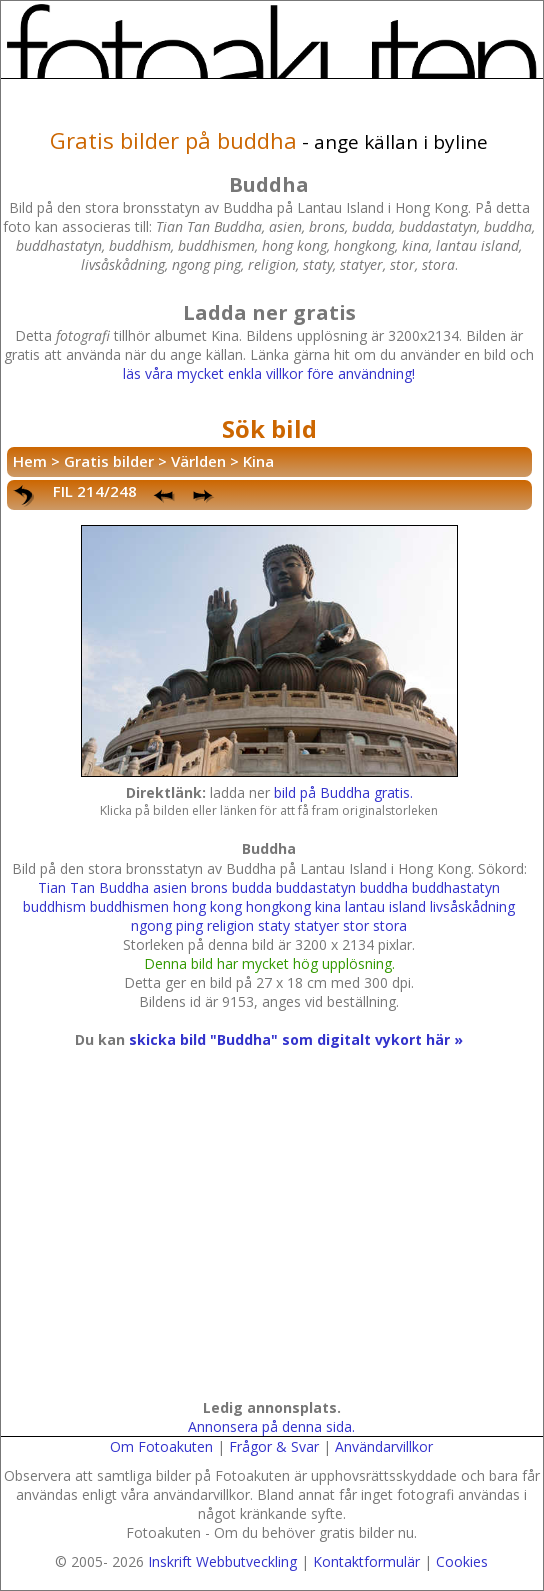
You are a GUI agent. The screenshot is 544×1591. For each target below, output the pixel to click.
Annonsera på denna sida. (271, 1426)
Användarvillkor (384, 1446)
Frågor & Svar (274, 1446)
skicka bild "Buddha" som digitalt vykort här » (296, 1039)
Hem (30, 461)
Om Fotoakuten (161, 1446)
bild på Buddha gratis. (343, 792)
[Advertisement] (267, 1243)
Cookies (462, 1561)
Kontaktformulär (366, 1561)
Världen (198, 461)
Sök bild (269, 428)
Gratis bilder (109, 461)
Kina (258, 461)
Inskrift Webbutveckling (222, 1561)
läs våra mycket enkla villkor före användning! (269, 373)
